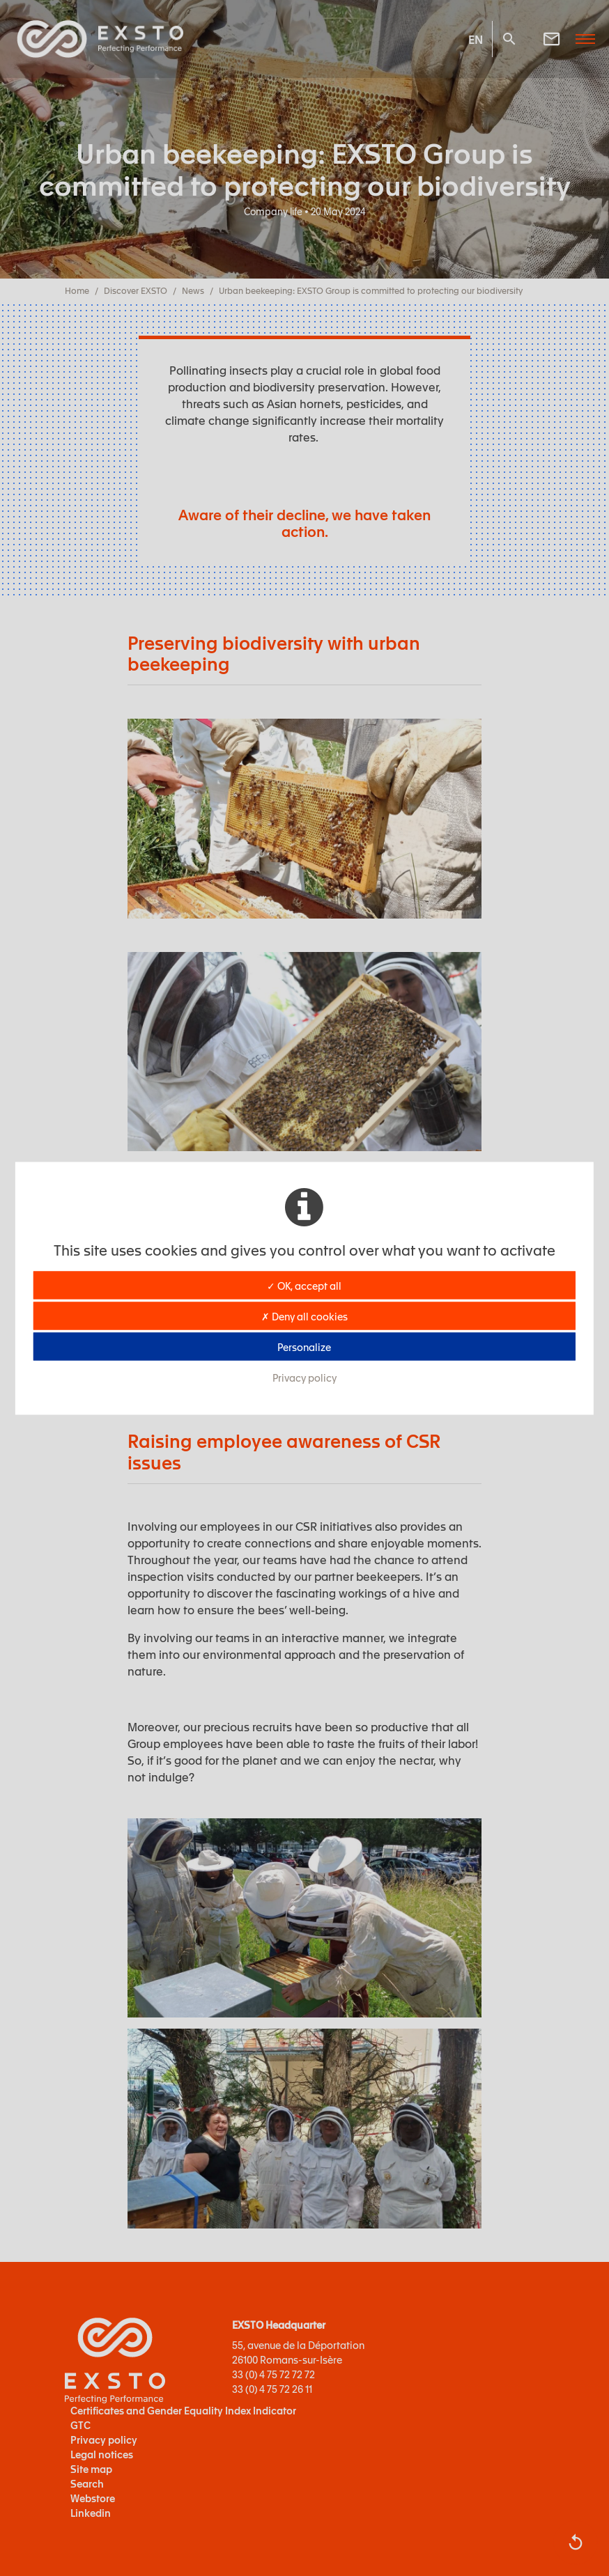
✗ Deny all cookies (304, 1315)
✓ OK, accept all (304, 1285)
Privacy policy (304, 1377)
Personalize (304, 1346)
